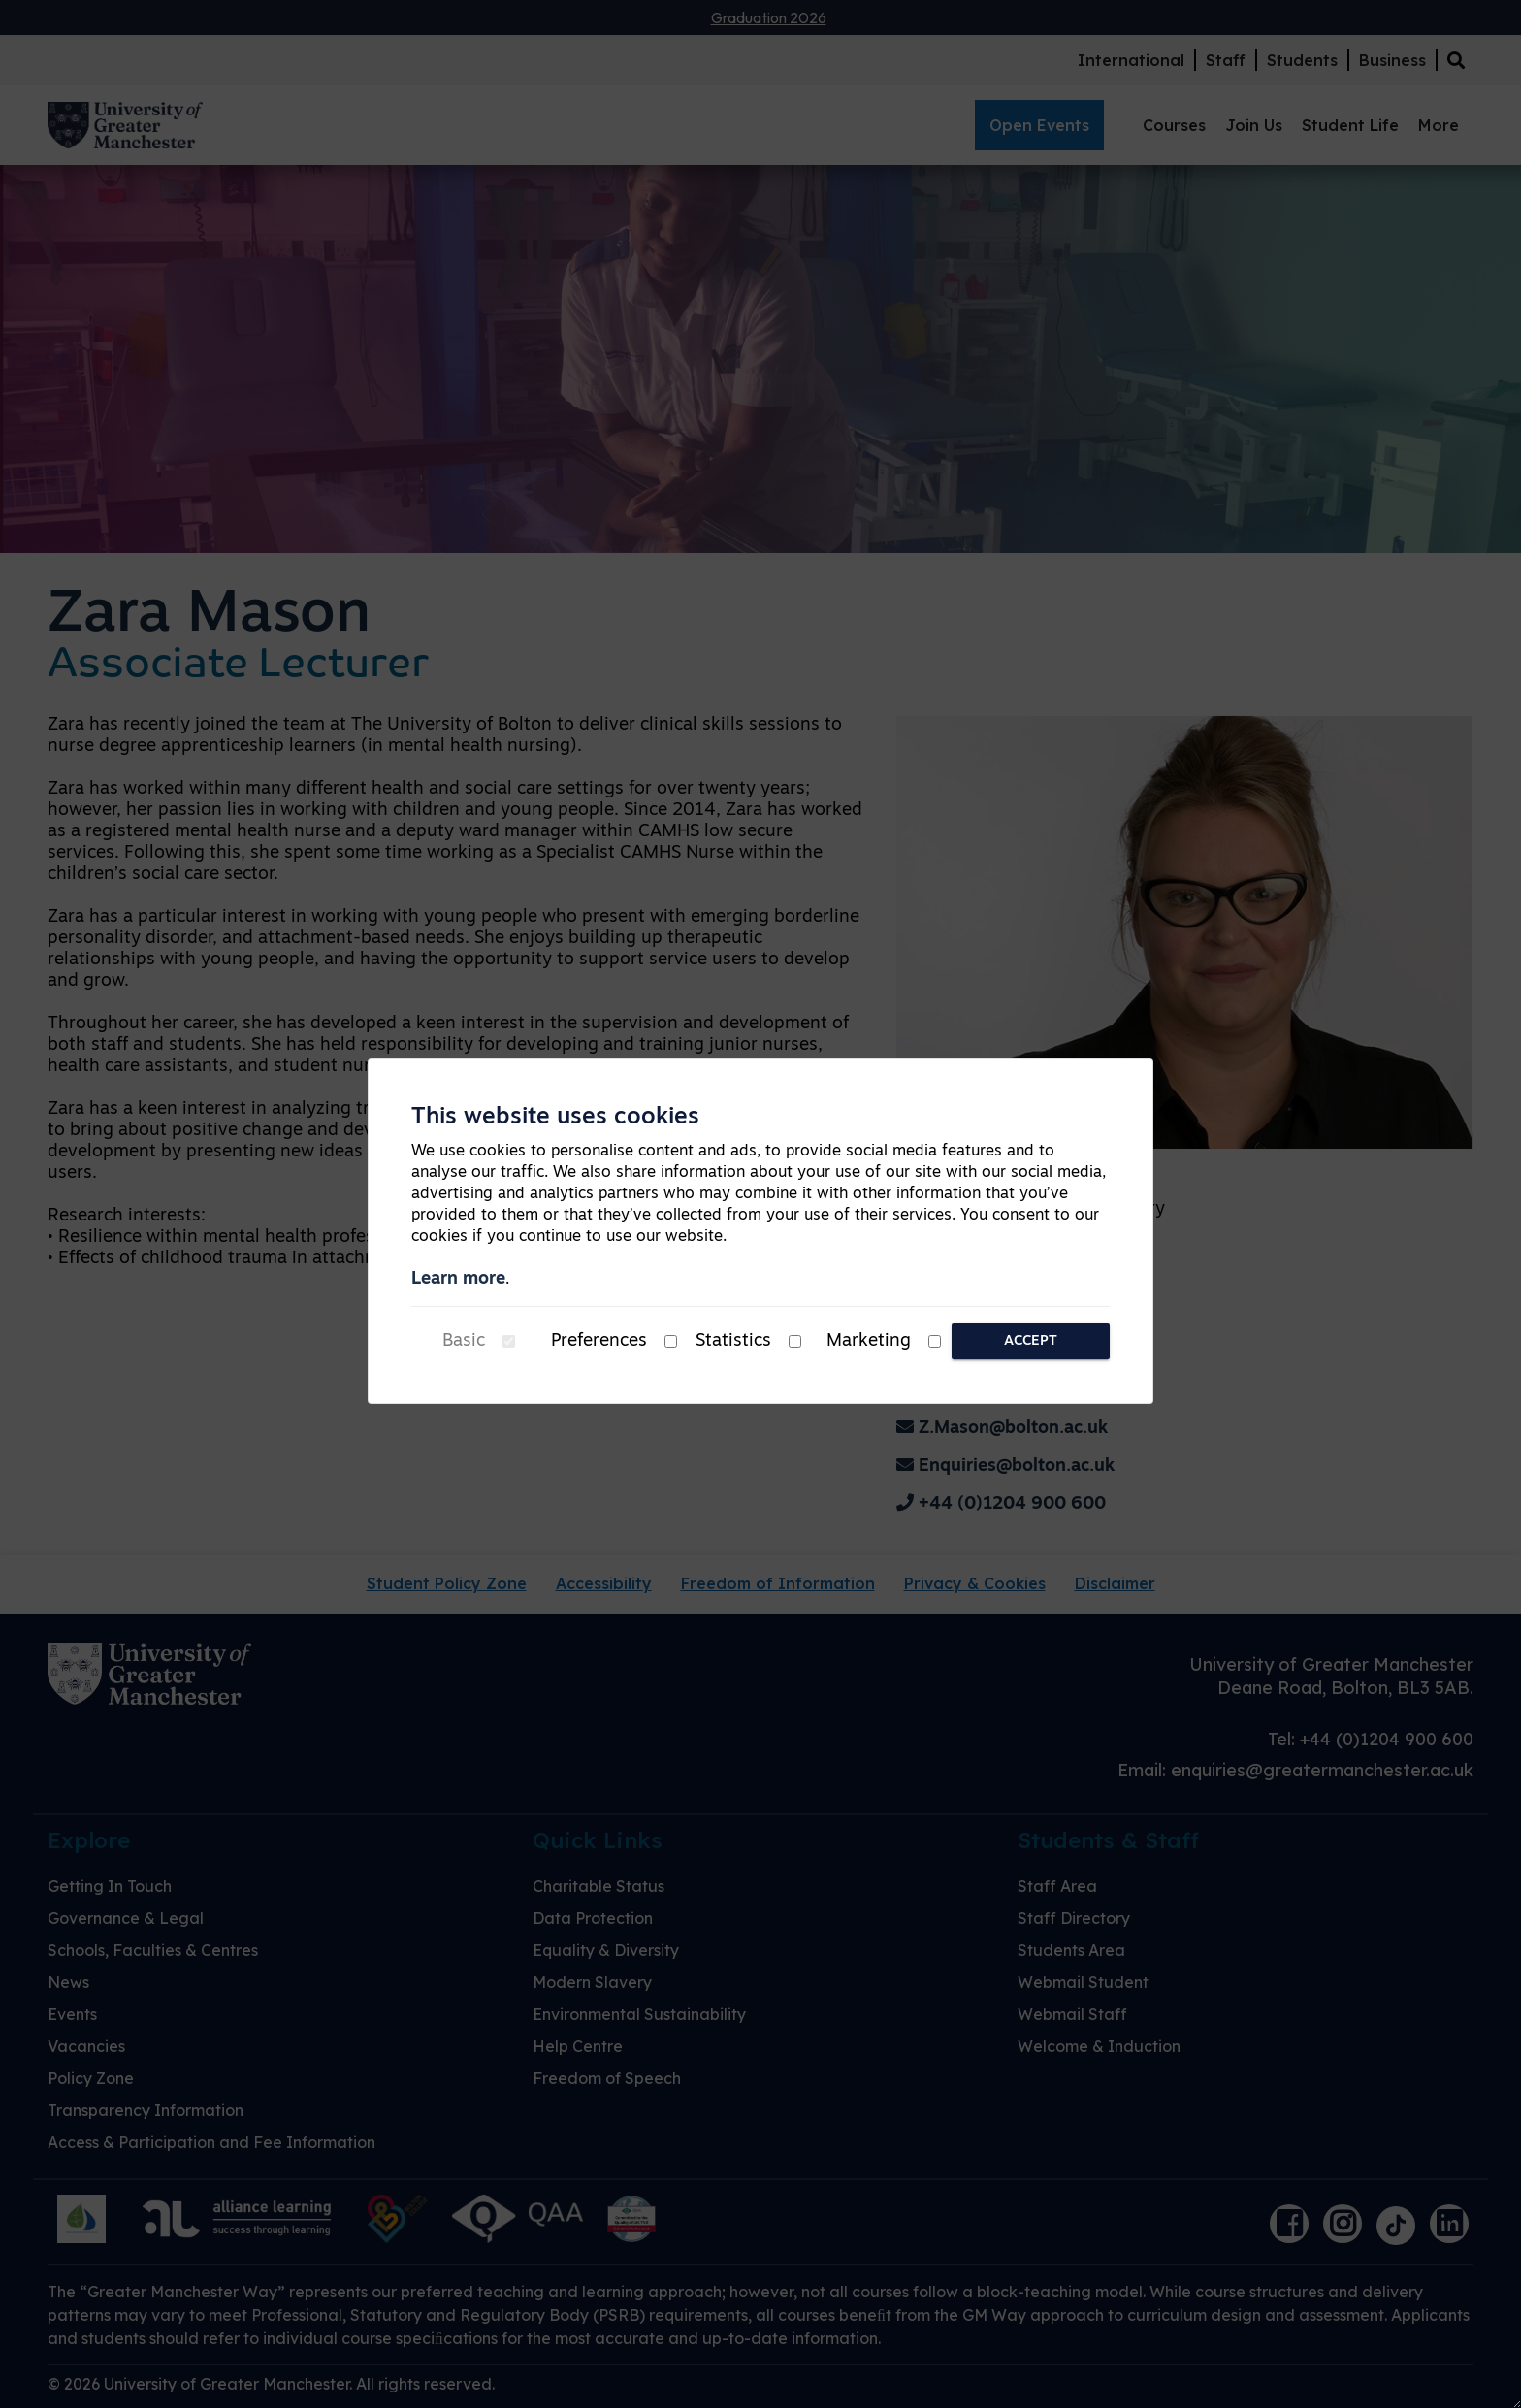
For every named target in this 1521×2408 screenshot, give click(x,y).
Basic (463, 1341)
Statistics (733, 1341)
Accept (1030, 1341)
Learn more (458, 1279)
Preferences (599, 1341)
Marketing (868, 1341)
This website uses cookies (555, 1117)
